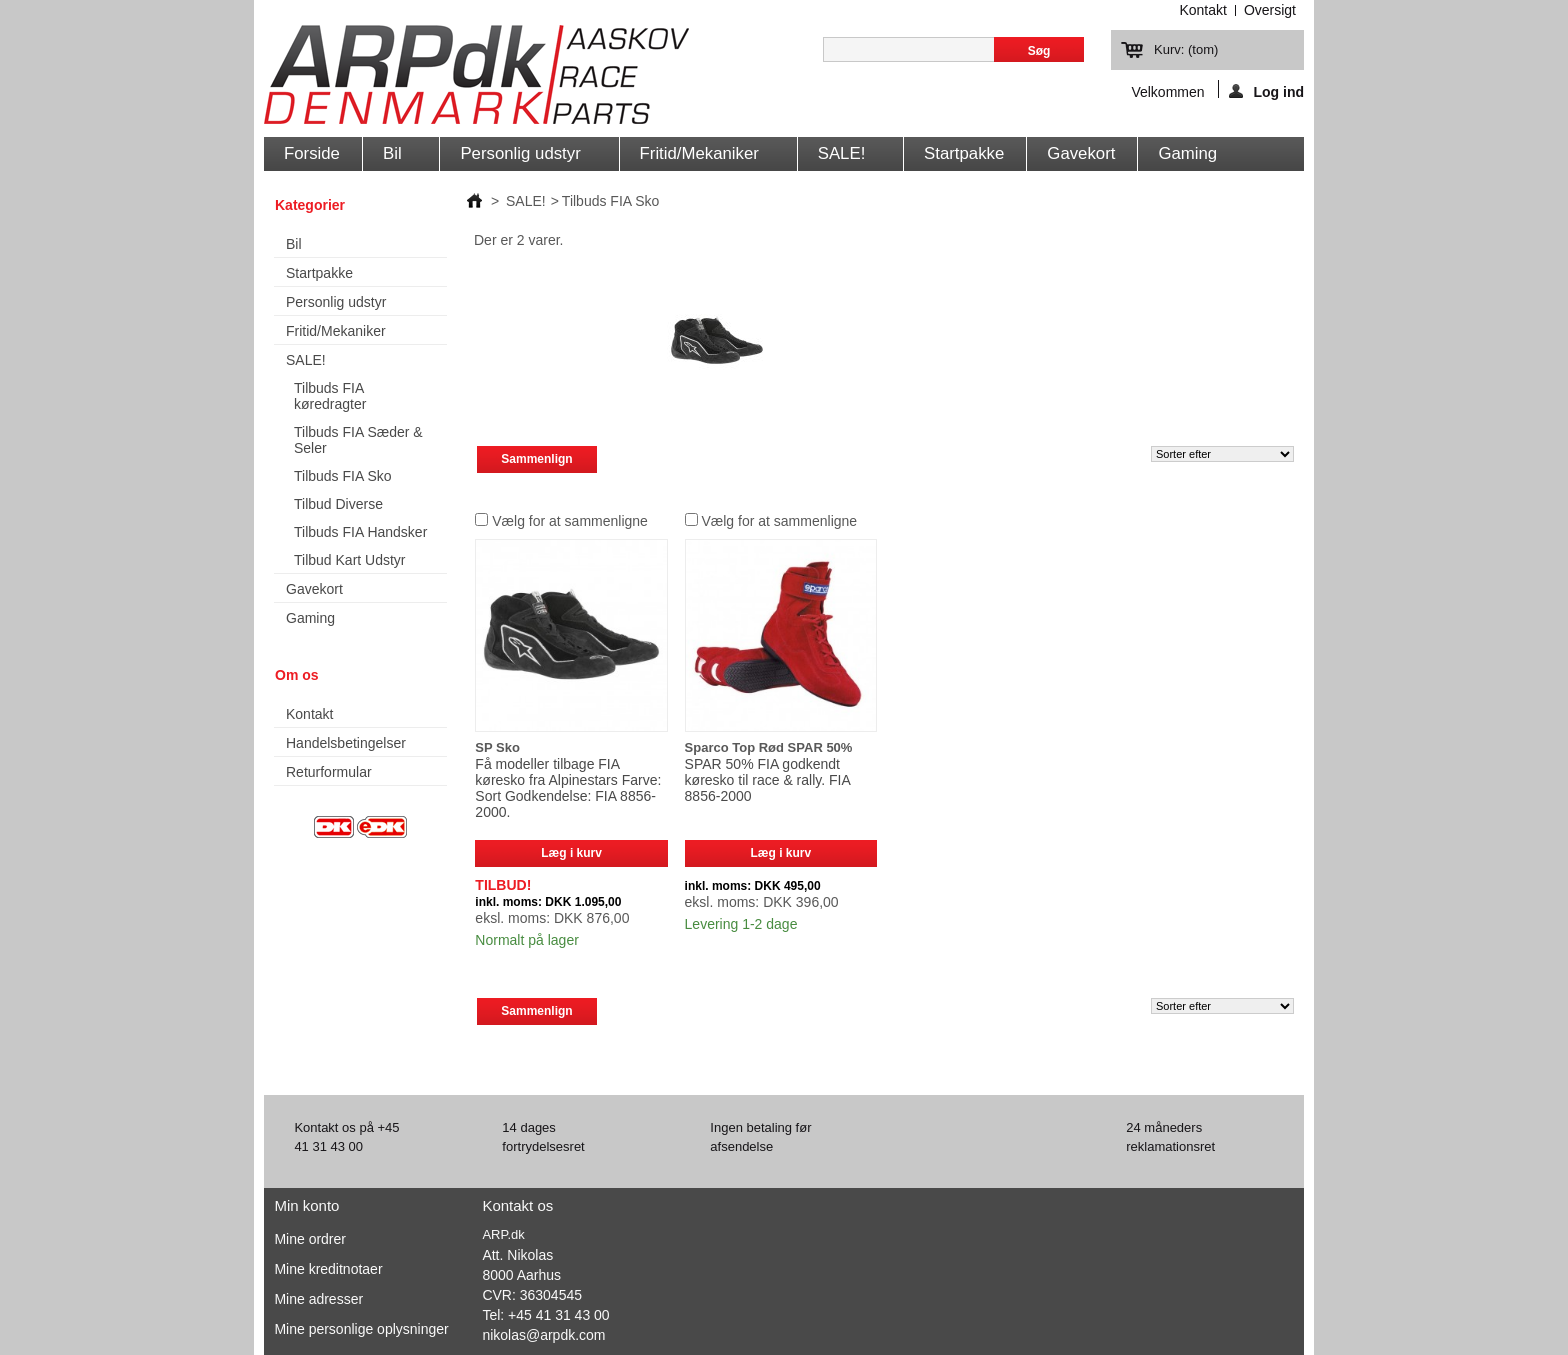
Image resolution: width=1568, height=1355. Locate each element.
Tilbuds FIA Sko (343, 476)
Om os (297, 675)
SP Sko (497, 747)
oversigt (1270, 10)
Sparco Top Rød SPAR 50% (769, 747)
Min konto (306, 1205)
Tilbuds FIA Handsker (360, 532)
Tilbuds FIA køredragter (330, 396)
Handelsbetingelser (346, 743)
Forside (312, 153)
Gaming (1187, 153)
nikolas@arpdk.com (543, 1335)
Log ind (1266, 91)
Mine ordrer (310, 1239)
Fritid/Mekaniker (703, 157)
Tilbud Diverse (338, 504)
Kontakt (309, 714)
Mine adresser (318, 1299)
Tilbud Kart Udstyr (350, 560)
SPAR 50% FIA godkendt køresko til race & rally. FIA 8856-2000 (767, 780)
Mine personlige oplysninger (361, 1329)
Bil (396, 157)
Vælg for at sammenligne (570, 521)
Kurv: (1186, 49)
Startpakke (964, 153)
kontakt (1202, 10)
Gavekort (1081, 153)
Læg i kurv (571, 853)
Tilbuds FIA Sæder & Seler (358, 440)
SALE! (845, 157)
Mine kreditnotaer (328, 1269)
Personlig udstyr (524, 157)
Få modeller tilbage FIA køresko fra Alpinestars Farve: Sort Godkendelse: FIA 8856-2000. (568, 788)
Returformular (329, 772)
